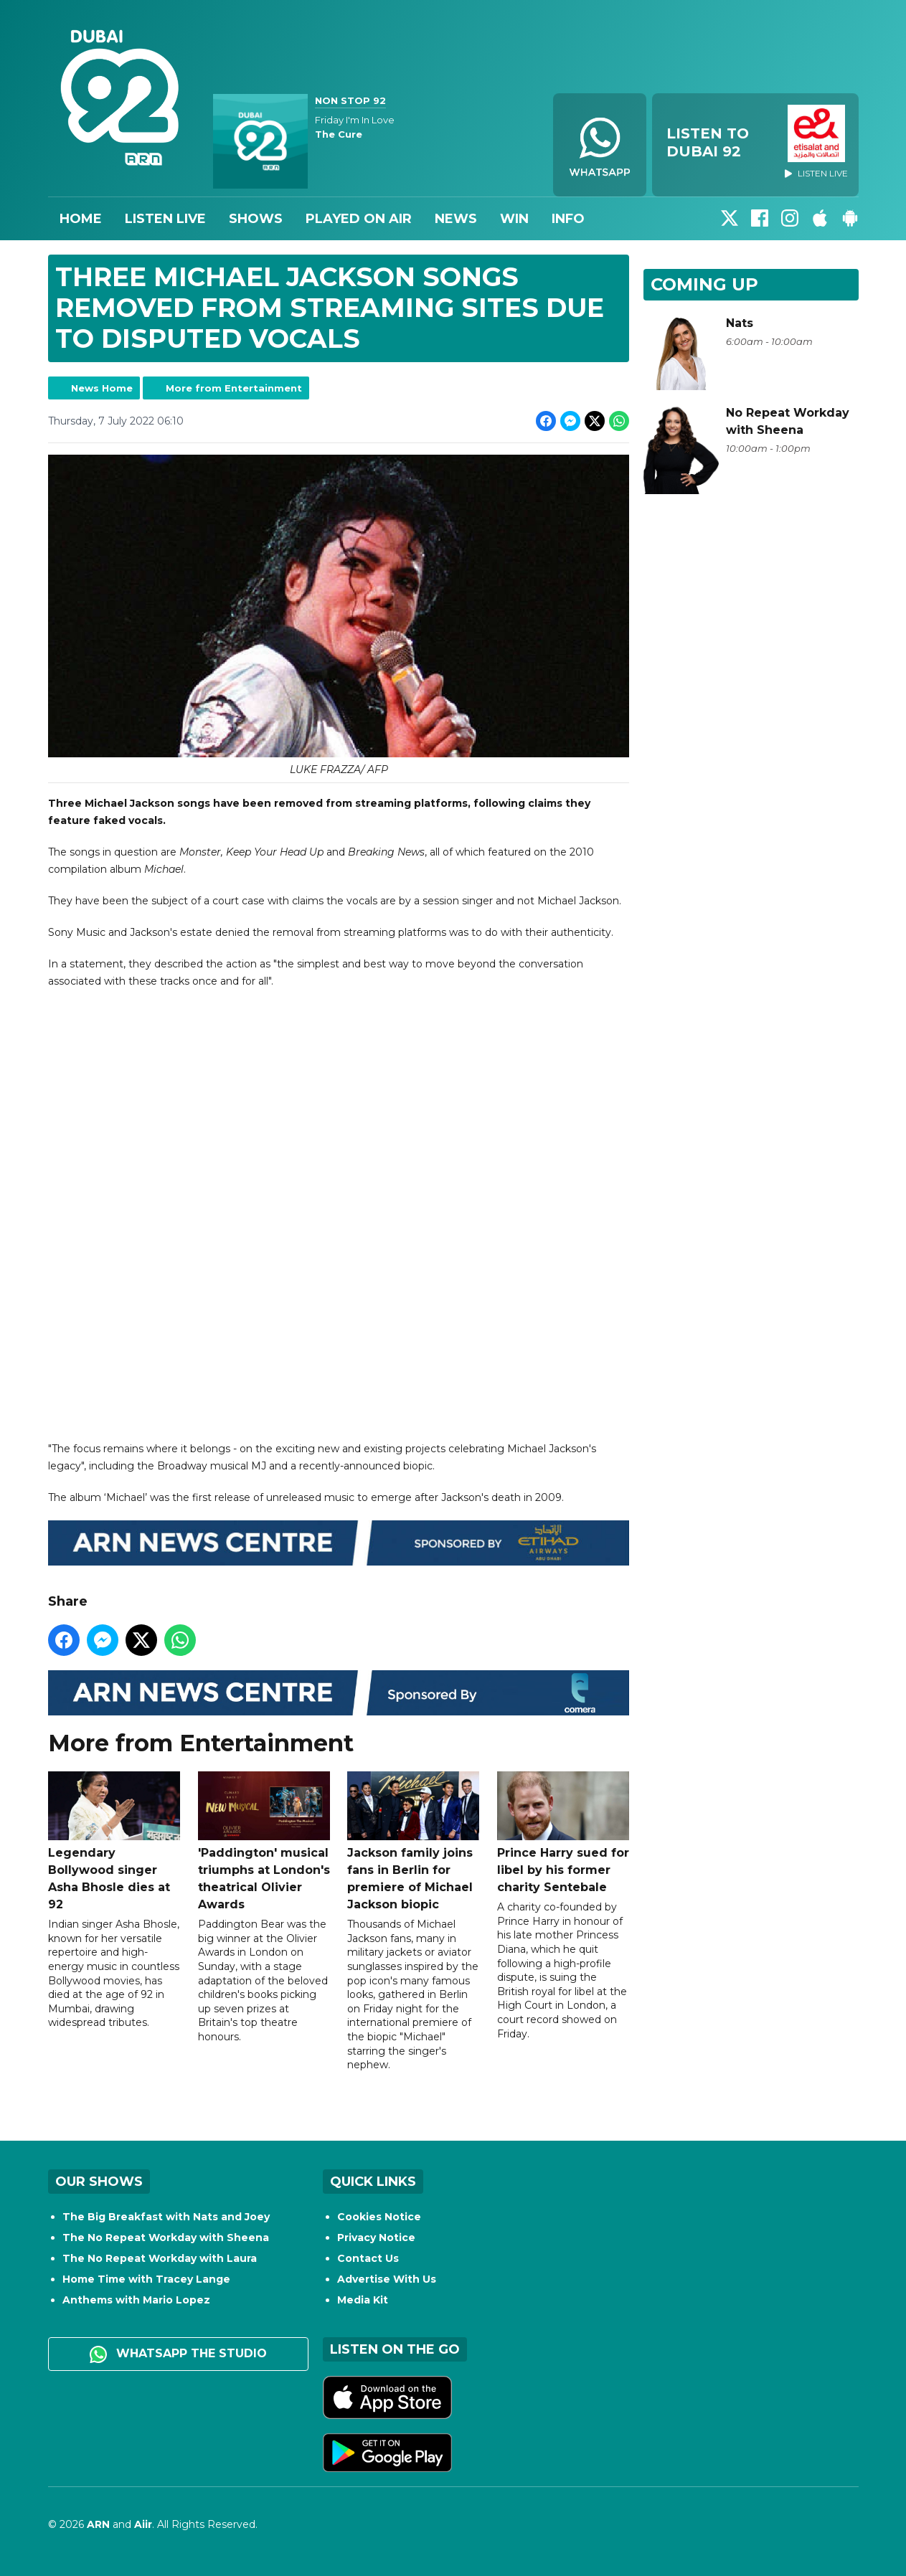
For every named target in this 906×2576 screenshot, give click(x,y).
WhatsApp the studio (178, 2354)
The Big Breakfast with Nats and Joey (166, 2216)
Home (81, 219)
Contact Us (368, 2258)
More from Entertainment (234, 388)
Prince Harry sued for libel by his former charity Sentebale (562, 1832)
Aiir (143, 2524)
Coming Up (704, 284)
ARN (98, 2524)
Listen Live (165, 219)
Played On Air (359, 219)
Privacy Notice (376, 2237)
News (456, 219)
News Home (102, 388)
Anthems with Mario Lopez (136, 2299)
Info (568, 219)
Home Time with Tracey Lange (146, 2279)
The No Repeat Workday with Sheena (165, 2237)
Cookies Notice (379, 2216)
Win (514, 219)
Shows (256, 219)
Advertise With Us (386, 2279)
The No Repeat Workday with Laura (159, 2258)
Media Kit (362, 2299)
